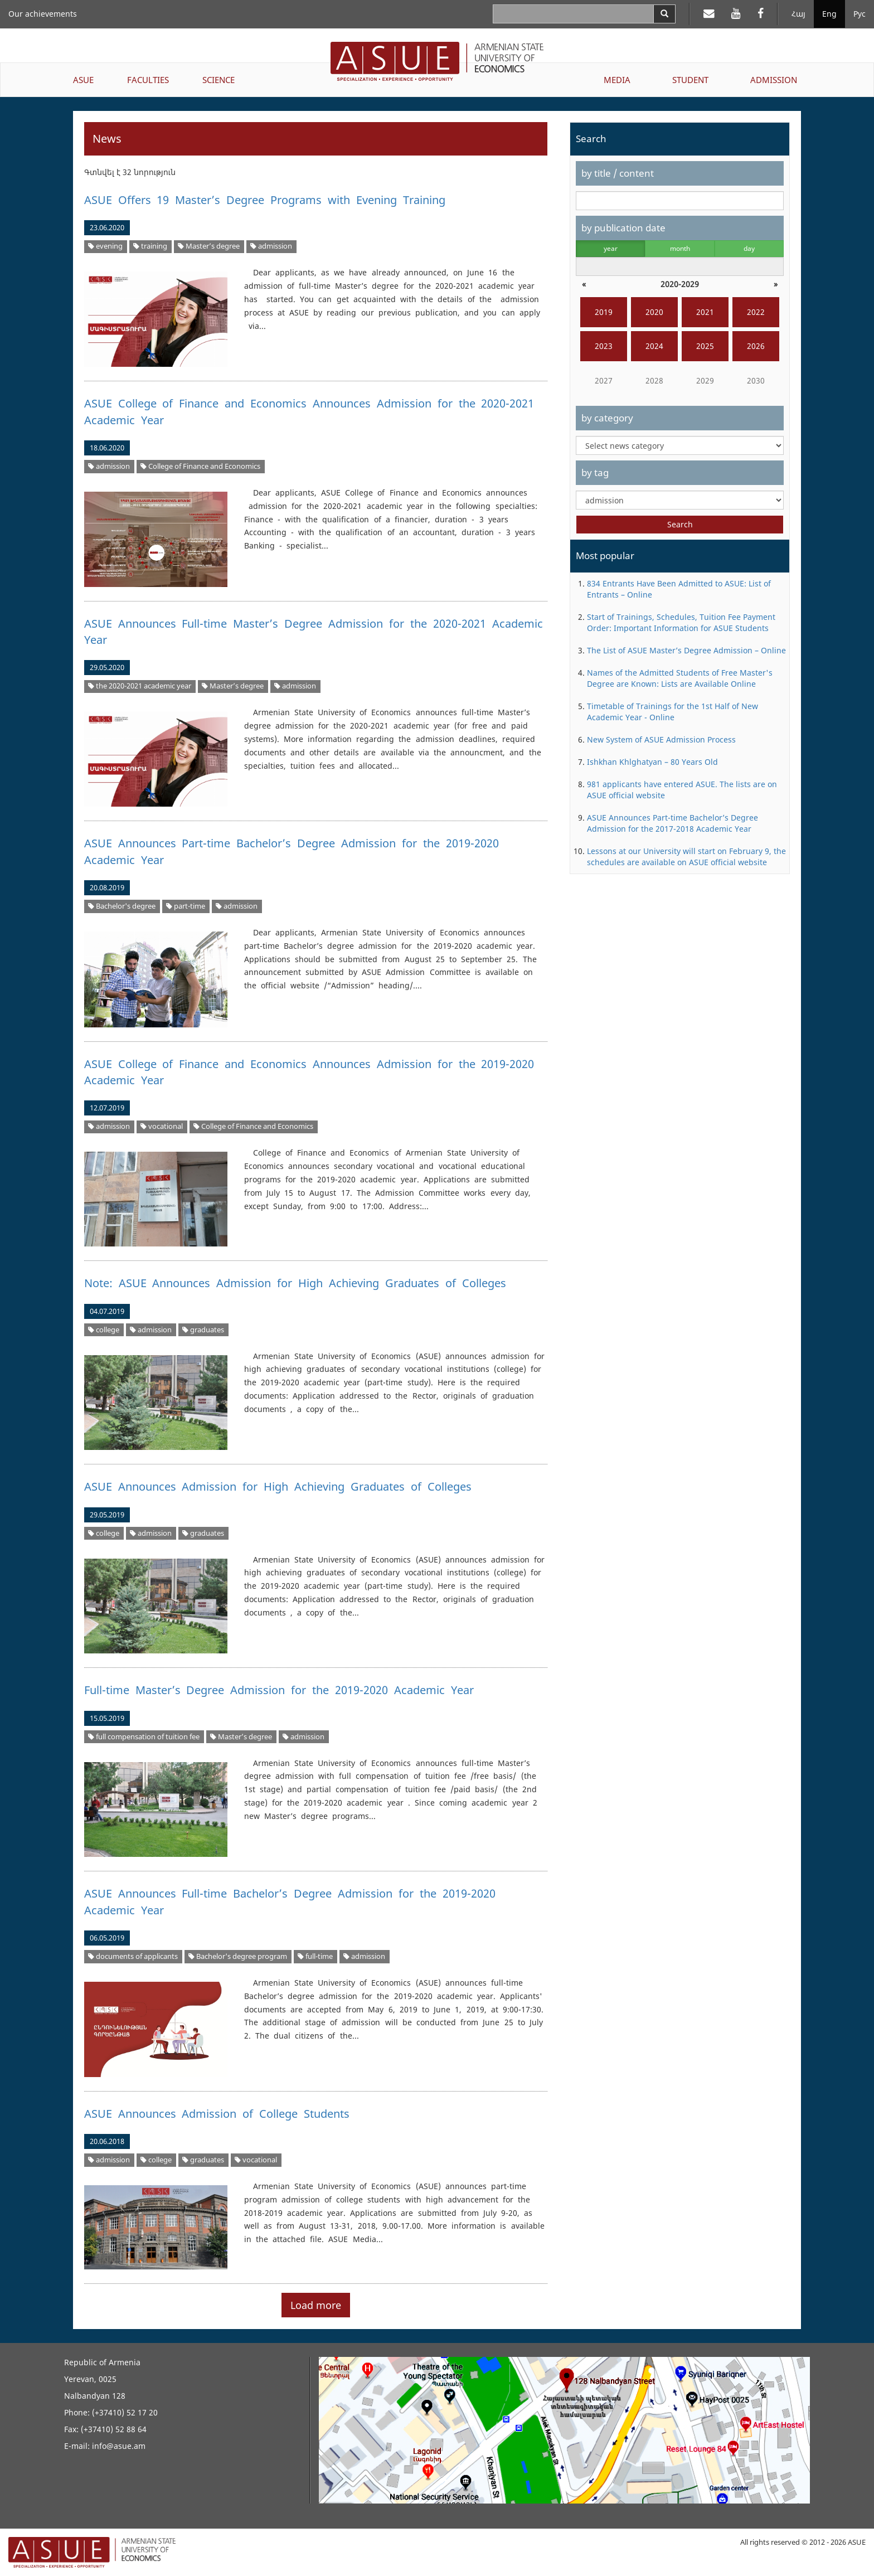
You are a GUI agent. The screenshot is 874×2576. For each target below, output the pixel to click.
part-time (185, 906)
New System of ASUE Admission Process (661, 739)
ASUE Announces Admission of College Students (216, 2113)
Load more (315, 2305)
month (680, 248)
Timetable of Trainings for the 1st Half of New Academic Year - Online (672, 711)
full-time (315, 1956)
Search (680, 524)
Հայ (798, 13)
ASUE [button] (83, 79)
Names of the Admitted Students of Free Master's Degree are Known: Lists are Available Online (680, 678)
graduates (203, 1330)
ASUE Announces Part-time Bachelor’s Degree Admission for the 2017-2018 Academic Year (672, 823)
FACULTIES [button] (148, 79)
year (611, 248)
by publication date (623, 227)
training (150, 246)
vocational (161, 1126)
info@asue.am (118, 2446)
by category (607, 417)
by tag (595, 472)
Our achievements (42, 13)
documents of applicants (133, 1956)
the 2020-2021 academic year (139, 686)
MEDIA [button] (617, 79)
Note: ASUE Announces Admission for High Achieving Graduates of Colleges (295, 1283)
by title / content (617, 173)
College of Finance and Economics (200, 466)
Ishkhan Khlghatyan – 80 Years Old (652, 761)
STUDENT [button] (690, 79)
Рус (859, 13)
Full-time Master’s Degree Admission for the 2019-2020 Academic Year (279, 1689)
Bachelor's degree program (237, 1956)
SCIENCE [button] (218, 79)
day (749, 248)
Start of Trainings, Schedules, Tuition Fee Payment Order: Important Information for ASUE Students (681, 622)
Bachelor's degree (122, 906)
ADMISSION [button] (773, 79)
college (103, 1330)
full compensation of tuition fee (144, 1736)
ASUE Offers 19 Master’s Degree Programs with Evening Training (264, 199)
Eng (829, 13)
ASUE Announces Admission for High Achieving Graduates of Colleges (278, 1486)
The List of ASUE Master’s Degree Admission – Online (686, 650)
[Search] (664, 13)
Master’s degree (209, 246)
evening (105, 246)
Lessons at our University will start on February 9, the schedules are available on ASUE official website (686, 856)
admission (271, 246)
